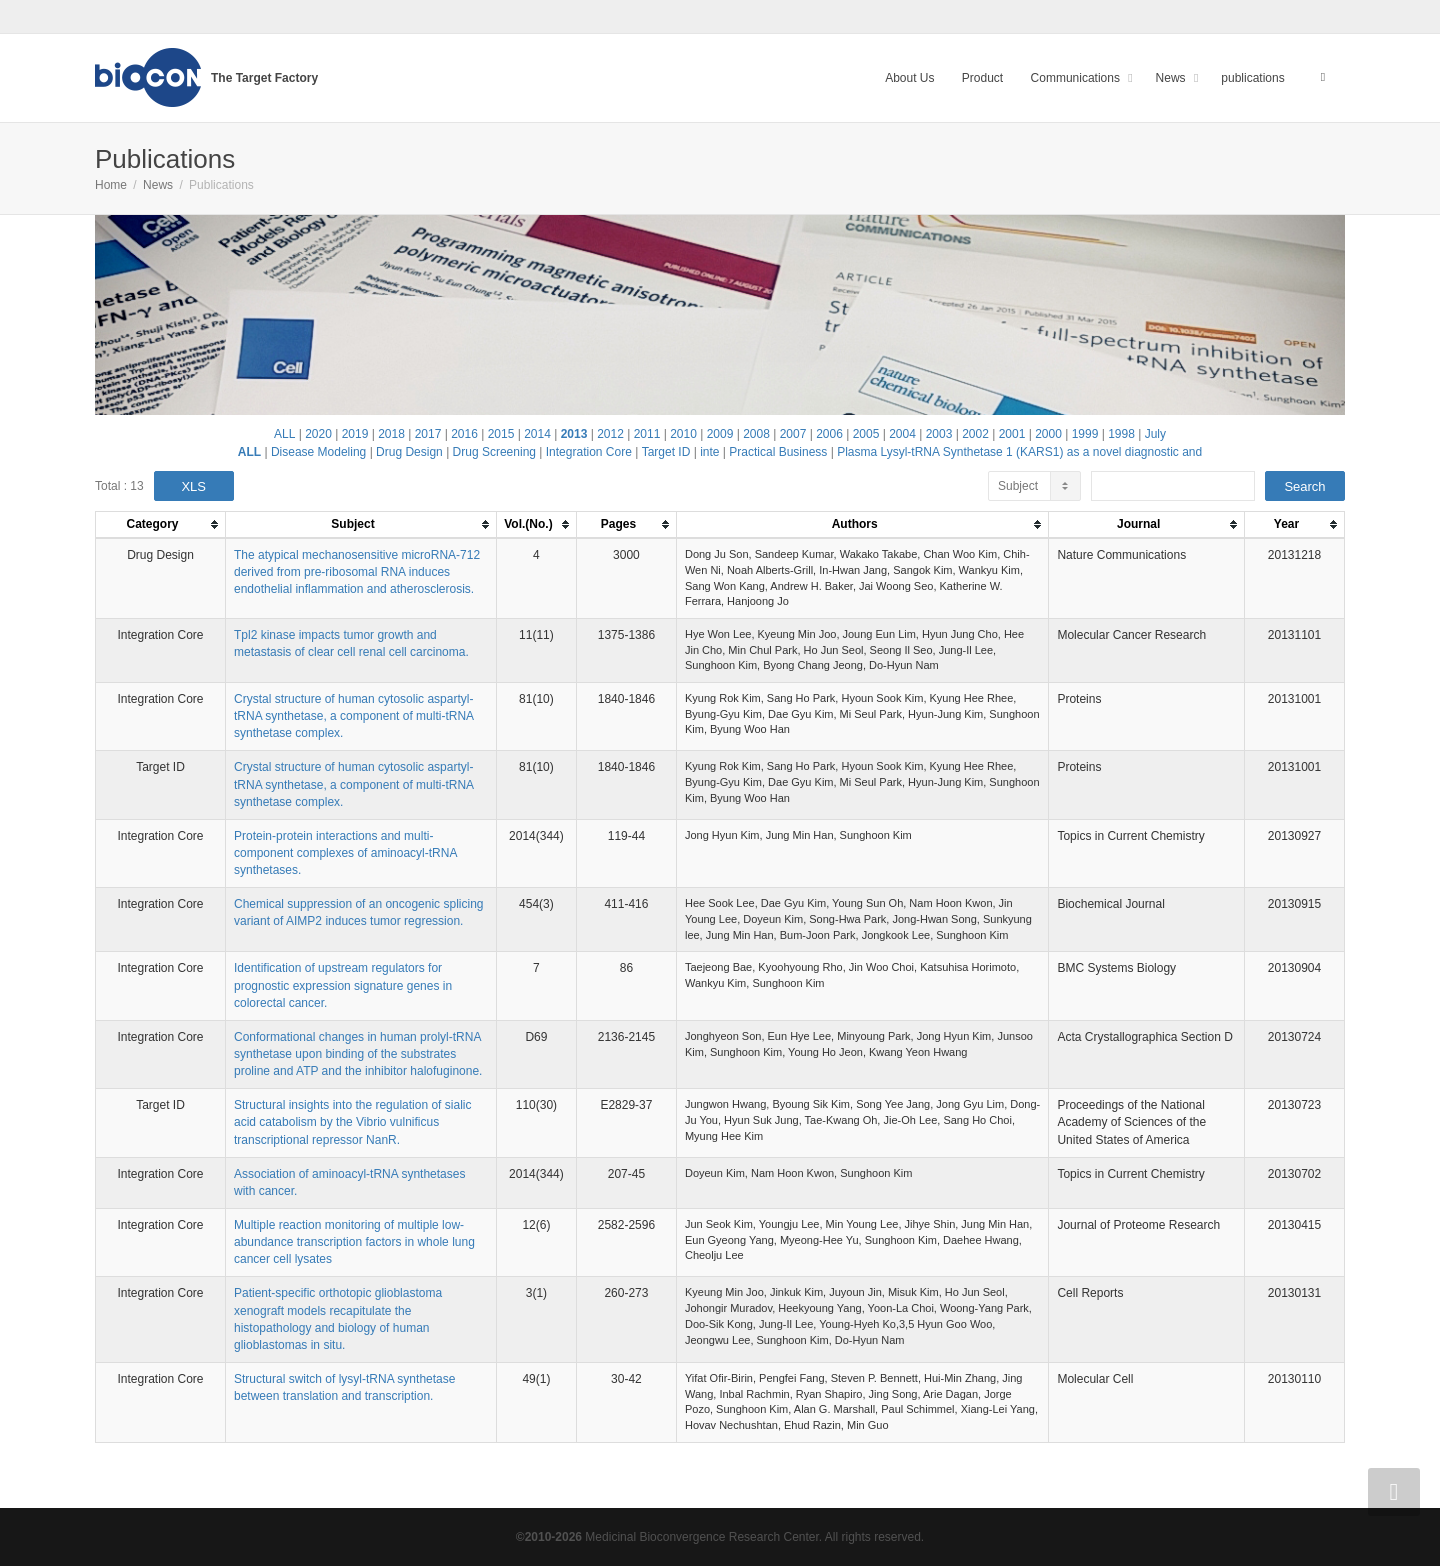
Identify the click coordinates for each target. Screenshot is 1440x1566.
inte (709, 452)
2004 (902, 434)
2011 (647, 434)
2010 (683, 434)
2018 (391, 434)
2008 (756, 434)
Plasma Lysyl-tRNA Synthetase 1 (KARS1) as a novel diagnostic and (1019, 452)
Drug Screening (494, 452)
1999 (1085, 434)
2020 (318, 434)
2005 (866, 434)
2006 (829, 434)
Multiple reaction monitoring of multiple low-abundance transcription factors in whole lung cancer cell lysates (354, 1242)
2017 (428, 434)
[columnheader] (161, 525)
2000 (1048, 434)
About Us (909, 78)
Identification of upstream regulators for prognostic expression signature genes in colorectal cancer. (343, 985)
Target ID (666, 452)
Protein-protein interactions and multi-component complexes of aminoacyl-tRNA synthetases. (345, 853)
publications (1252, 78)
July (1155, 434)
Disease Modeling (318, 452)
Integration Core (589, 452)
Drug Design (409, 452)
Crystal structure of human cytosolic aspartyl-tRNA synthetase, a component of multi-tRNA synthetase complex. (353, 716)
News (1172, 78)
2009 (720, 434)
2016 (464, 434)
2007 (793, 434)
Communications (1077, 78)
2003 (939, 434)
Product (982, 78)
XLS (193, 486)
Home (111, 185)
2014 (537, 434)
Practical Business (778, 452)
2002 (975, 434)
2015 (501, 434)
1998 (1121, 434)
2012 (610, 434)
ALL (284, 434)
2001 (1012, 434)
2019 (355, 434)
